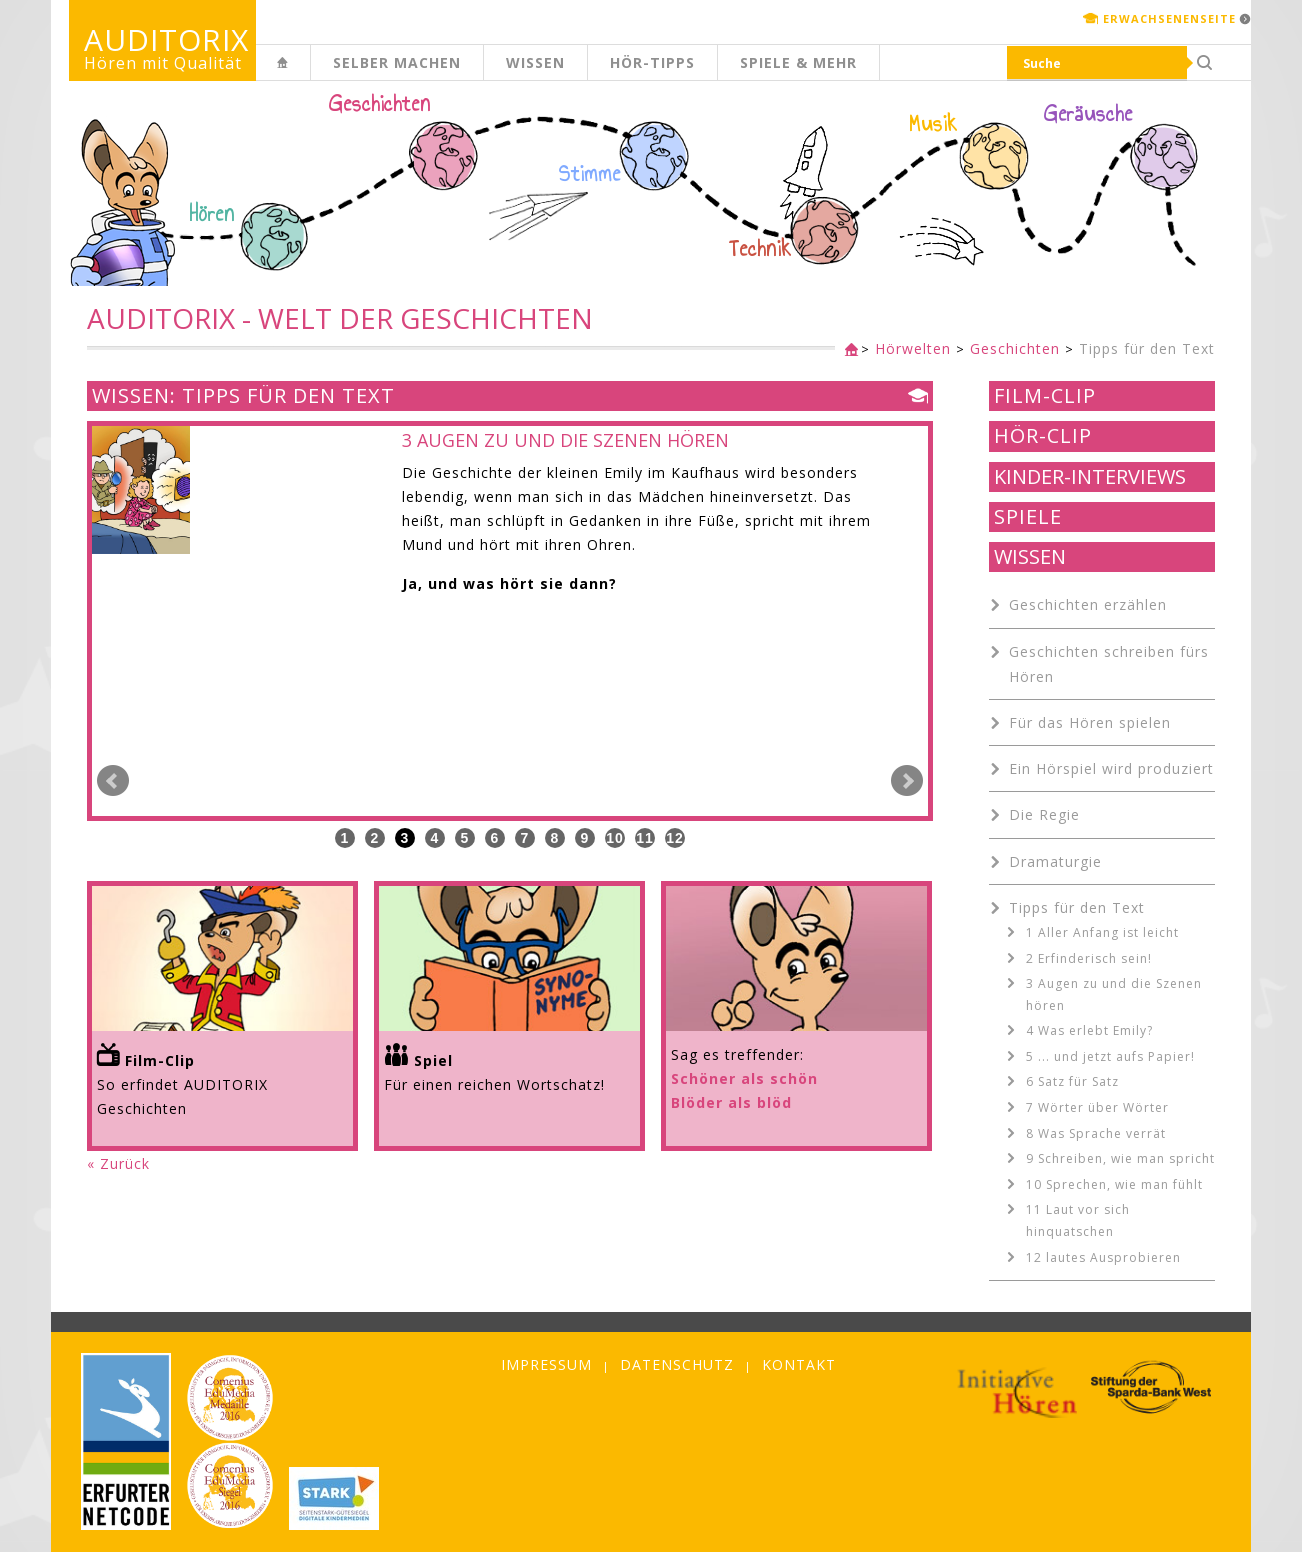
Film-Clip (1045, 396)
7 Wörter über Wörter (1097, 1107)
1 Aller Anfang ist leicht (1102, 932)
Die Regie (1044, 814)
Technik (760, 249)
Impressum (546, 1364)
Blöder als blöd (731, 1102)
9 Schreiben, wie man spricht (1120, 1158)
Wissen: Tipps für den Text (243, 396)
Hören (212, 214)
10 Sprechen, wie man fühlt (1114, 1184)
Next (907, 781)
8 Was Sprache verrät (1096, 1133)
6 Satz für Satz (1072, 1081)
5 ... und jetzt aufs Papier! (1110, 1056)
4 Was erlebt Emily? (1089, 1030)
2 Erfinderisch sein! (1089, 958)
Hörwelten (913, 348)
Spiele (1028, 517)
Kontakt (799, 1364)
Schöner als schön (744, 1078)
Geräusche (1088, 114)
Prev (113, 781)
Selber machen (397, 62)
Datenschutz (677, 1364)
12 (675, 838)
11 (645, 838)
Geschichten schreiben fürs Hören (1109, 664)
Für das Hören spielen (1090, 722)
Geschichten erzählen (1088, 604)
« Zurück (118, 1163)
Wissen (535, 62)
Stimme (590, 174)
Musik (933, 124)
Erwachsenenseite (1169, 18)
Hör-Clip (1043, 436)
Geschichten (380, 106)
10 (615, 838)
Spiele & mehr (798, 62)
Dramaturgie (1055, 861)
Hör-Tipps (652, 62)
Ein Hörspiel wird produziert (1111, 768)
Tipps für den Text (1147, 348)
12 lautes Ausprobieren (1103, 1257)
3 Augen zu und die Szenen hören (1114, 994)
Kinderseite (310, 73)
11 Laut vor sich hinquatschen (1078, 1220)
